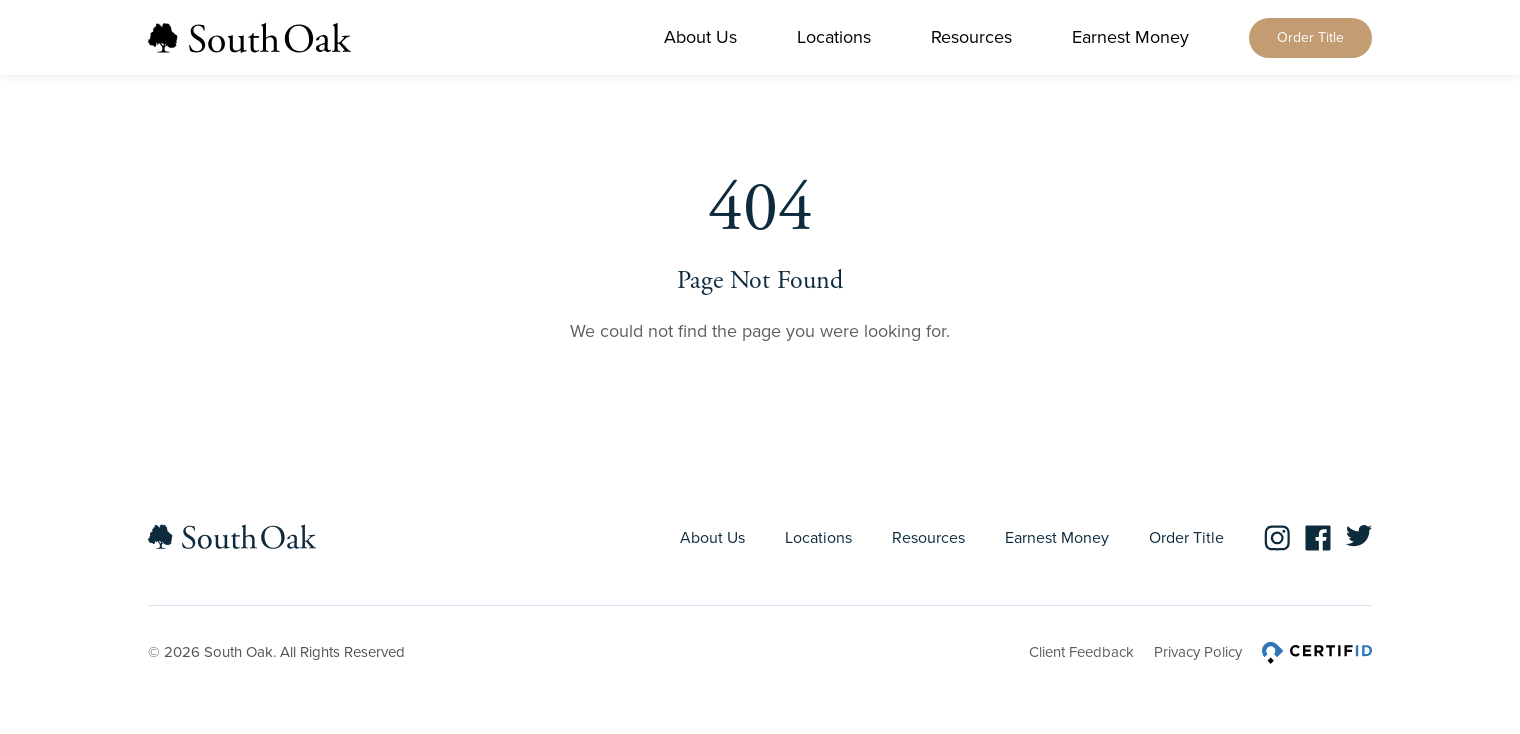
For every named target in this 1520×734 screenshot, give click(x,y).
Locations (834, 37)
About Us (700, 37)
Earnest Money (1130, 37)
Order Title (1310, 37)
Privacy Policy (1198, 652)
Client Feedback (1081, 652)
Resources (971, 37)
